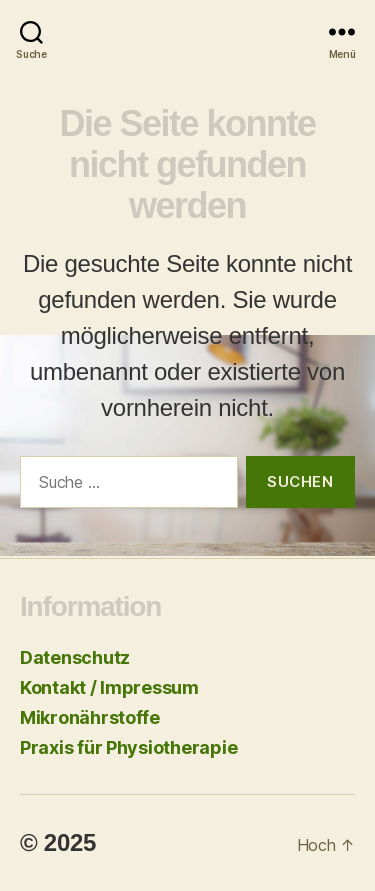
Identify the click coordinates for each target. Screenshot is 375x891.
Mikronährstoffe (90, 717)
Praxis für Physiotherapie (128, 747)
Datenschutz (75, 657)
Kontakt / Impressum (109, 687)
